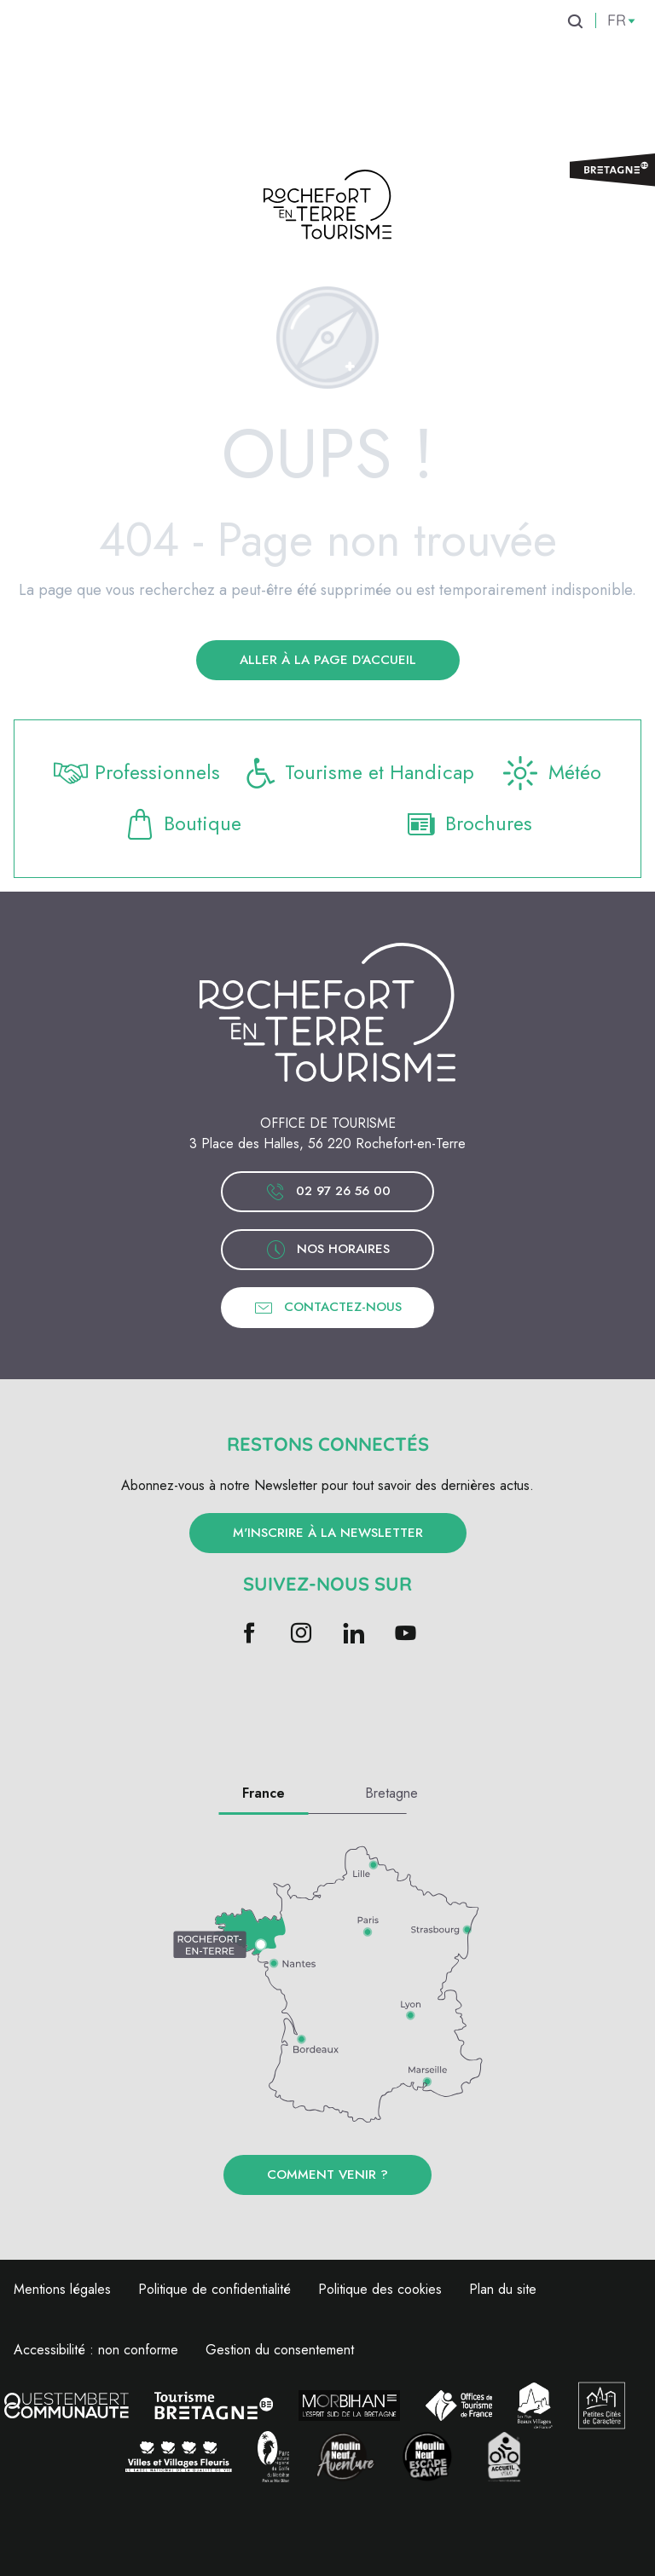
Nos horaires (328, 1249)
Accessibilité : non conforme (96, 2349)
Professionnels (137, 773)
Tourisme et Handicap (360, 773)
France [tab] (263, 1793)
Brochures (468, 824)
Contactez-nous (327, 1307)
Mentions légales (62, 2289)
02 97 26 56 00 (328, 1191)
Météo (550, 773)
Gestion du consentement (280, 2349)
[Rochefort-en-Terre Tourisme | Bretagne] (327, 207)
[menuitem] (102, 50)
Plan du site (502, 2289)
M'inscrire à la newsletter (328, 1532)
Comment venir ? (327, 2174)
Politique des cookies (380, 2289)
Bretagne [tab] (391, 1793)
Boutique (183, 824)
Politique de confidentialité (214, 2289)
